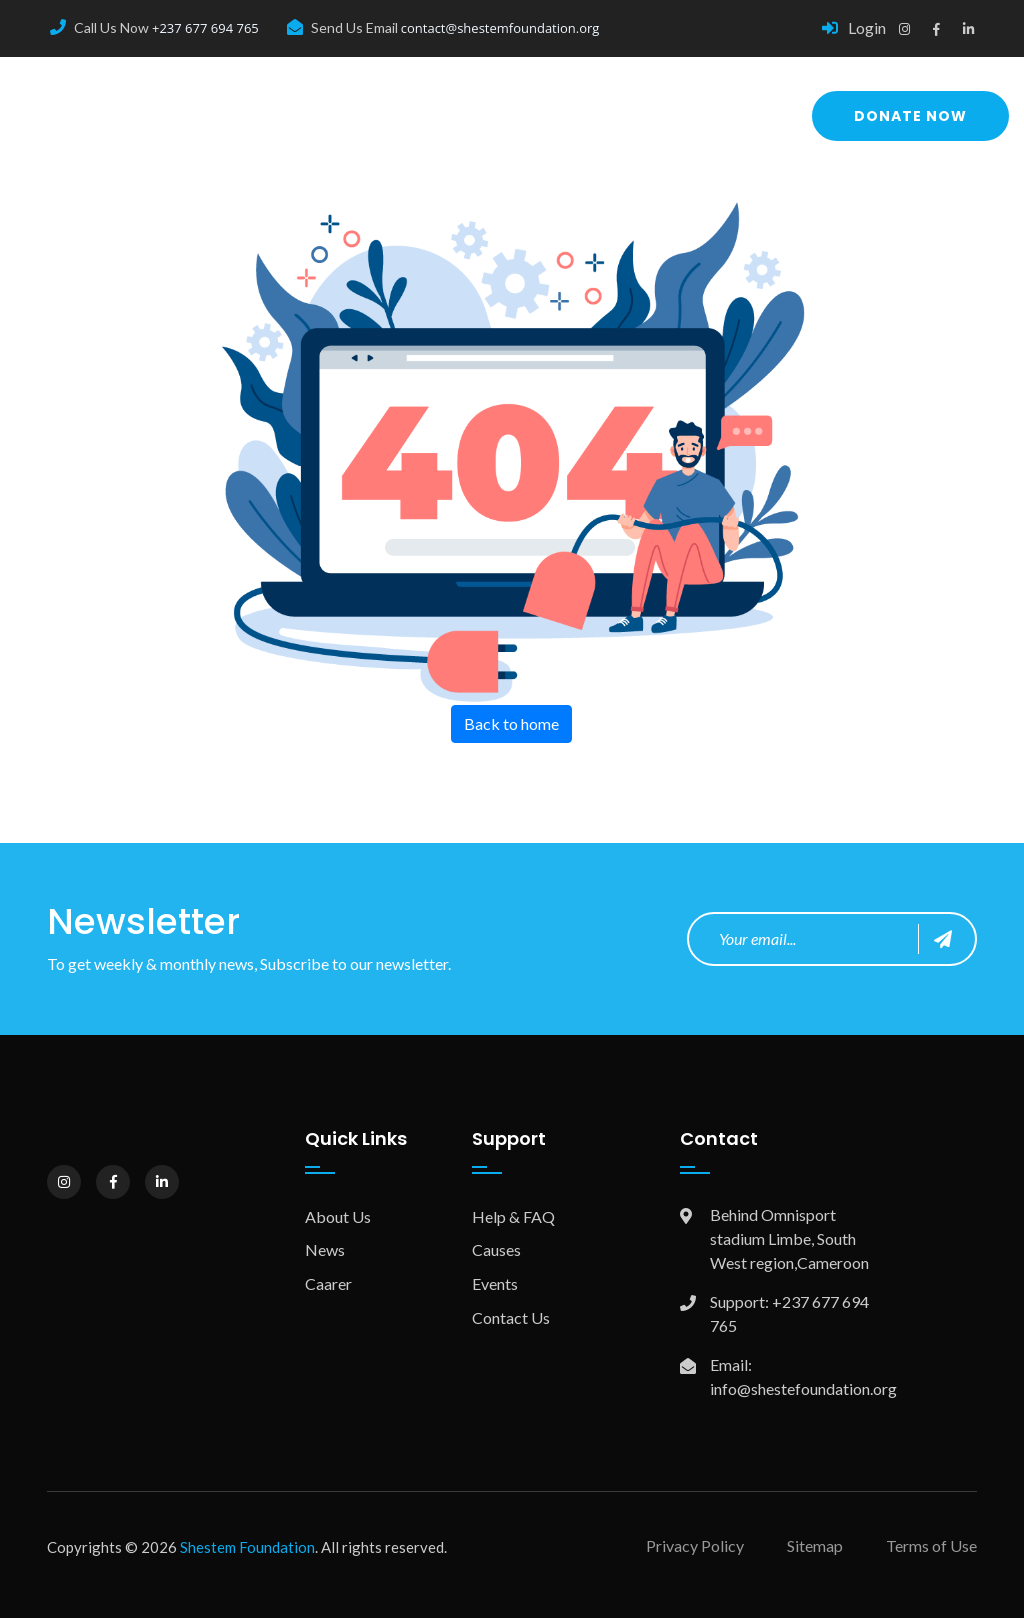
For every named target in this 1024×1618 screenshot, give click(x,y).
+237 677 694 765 (205, 28)
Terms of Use (931, 1545)
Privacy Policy (695, 1545)
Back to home (511, 723)
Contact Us (511, 1317)
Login (854, 27)
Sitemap (815, 1545)
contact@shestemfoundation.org (500, 28)
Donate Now (910, 116)
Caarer (328, 1283)
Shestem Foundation (247, 1547)
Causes (496, 1249)
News (325, 1249)
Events (495, 1283)
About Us (338, 1216)
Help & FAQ (513, 1216)
